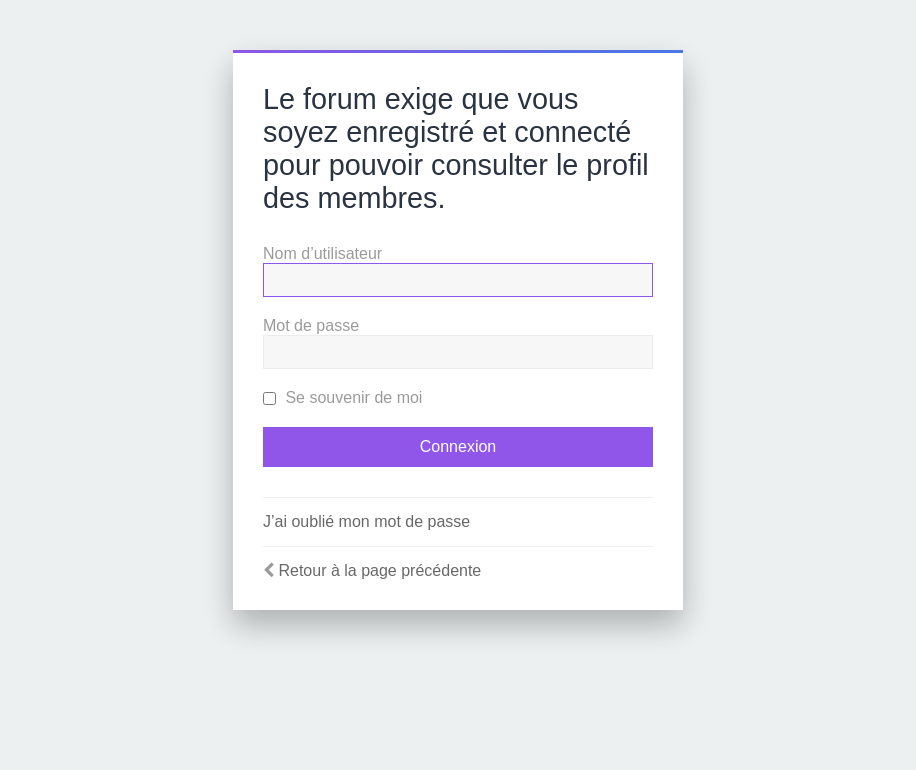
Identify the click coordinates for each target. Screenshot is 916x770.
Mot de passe (311, 325)
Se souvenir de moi (342, 397)
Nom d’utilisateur (322, 253)
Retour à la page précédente (379, 570)
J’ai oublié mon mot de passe (366, 521)
